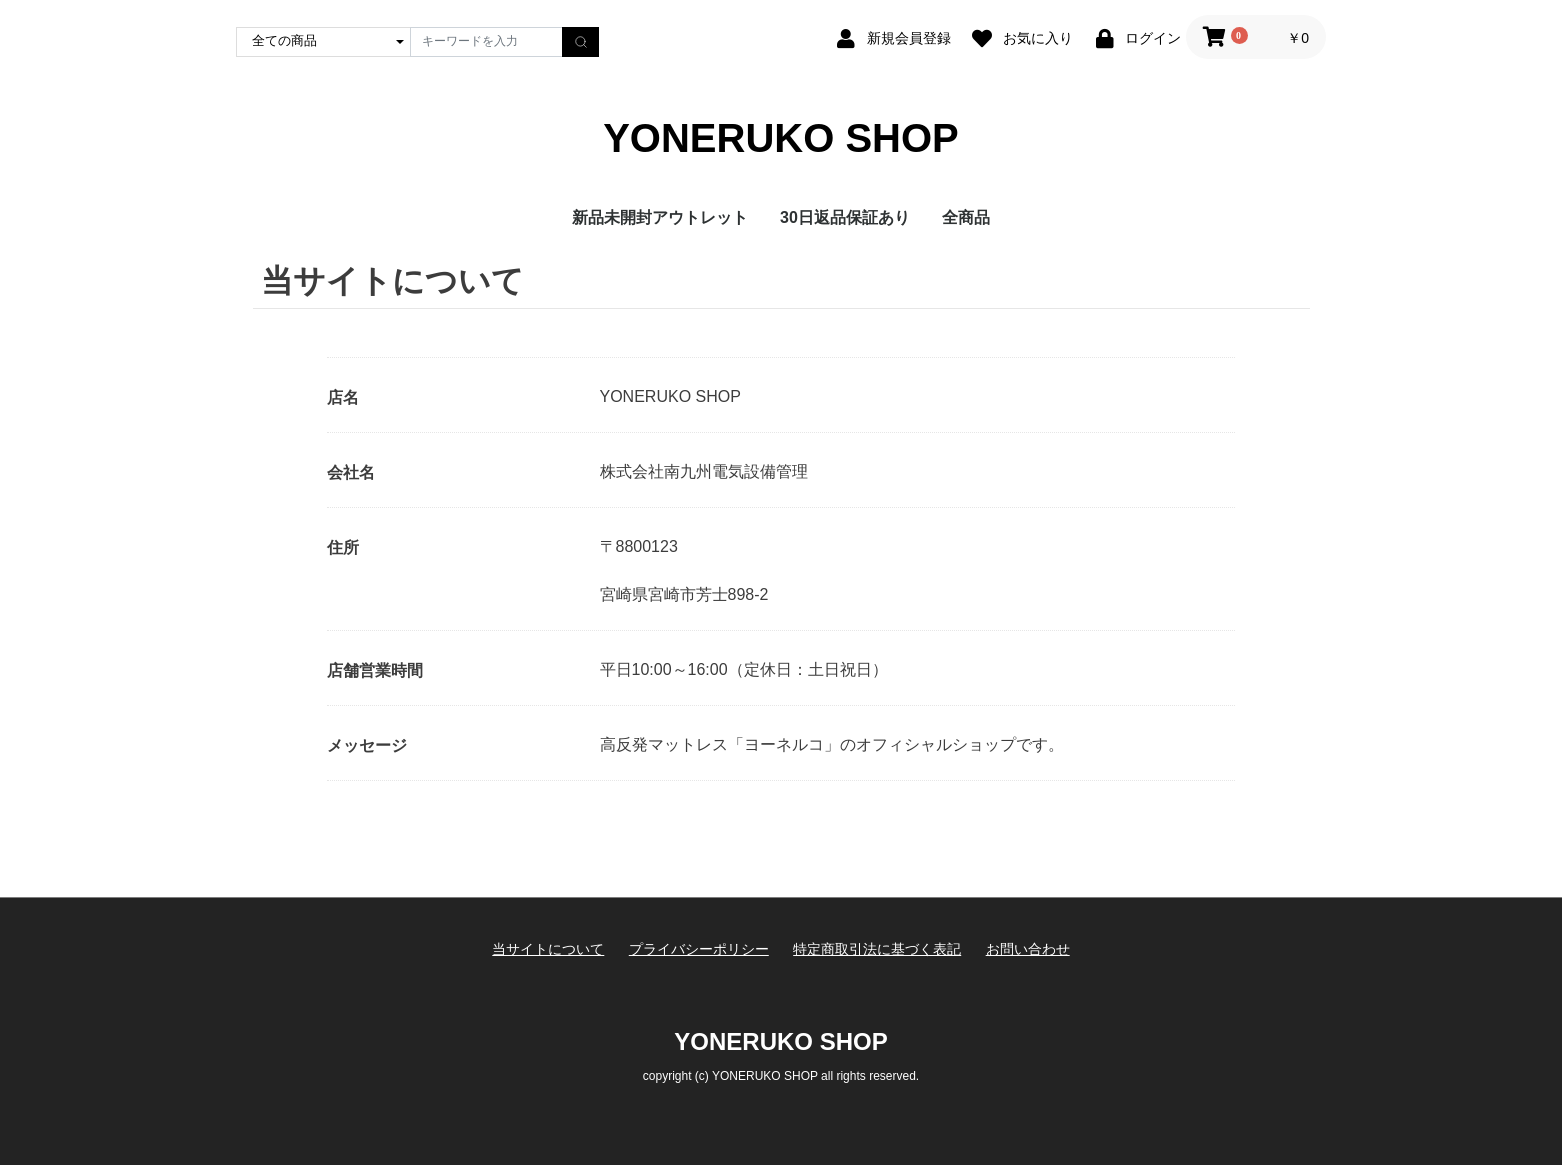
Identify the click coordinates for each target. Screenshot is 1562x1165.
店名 (343, 397)
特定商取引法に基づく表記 (877, 949)
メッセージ (367, 745)
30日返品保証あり (845, 217)
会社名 (351, 472)
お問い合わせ (1028, 949)
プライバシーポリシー (699, 949)
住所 (343, 547)
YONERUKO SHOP (781, 138)
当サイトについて (548, 949)
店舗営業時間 (375, 670)
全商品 (966, 217)
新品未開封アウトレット (660, 217)
